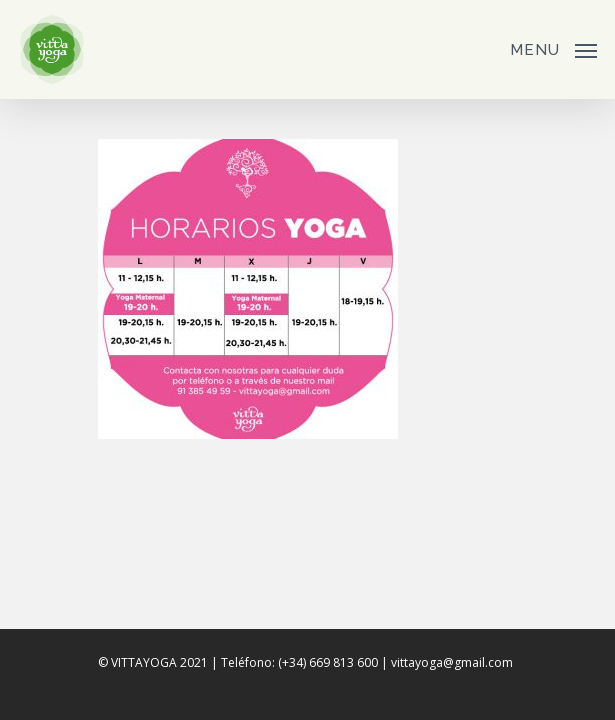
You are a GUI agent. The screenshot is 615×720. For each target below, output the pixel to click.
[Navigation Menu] (553, 47)
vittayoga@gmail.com (452, 662)
